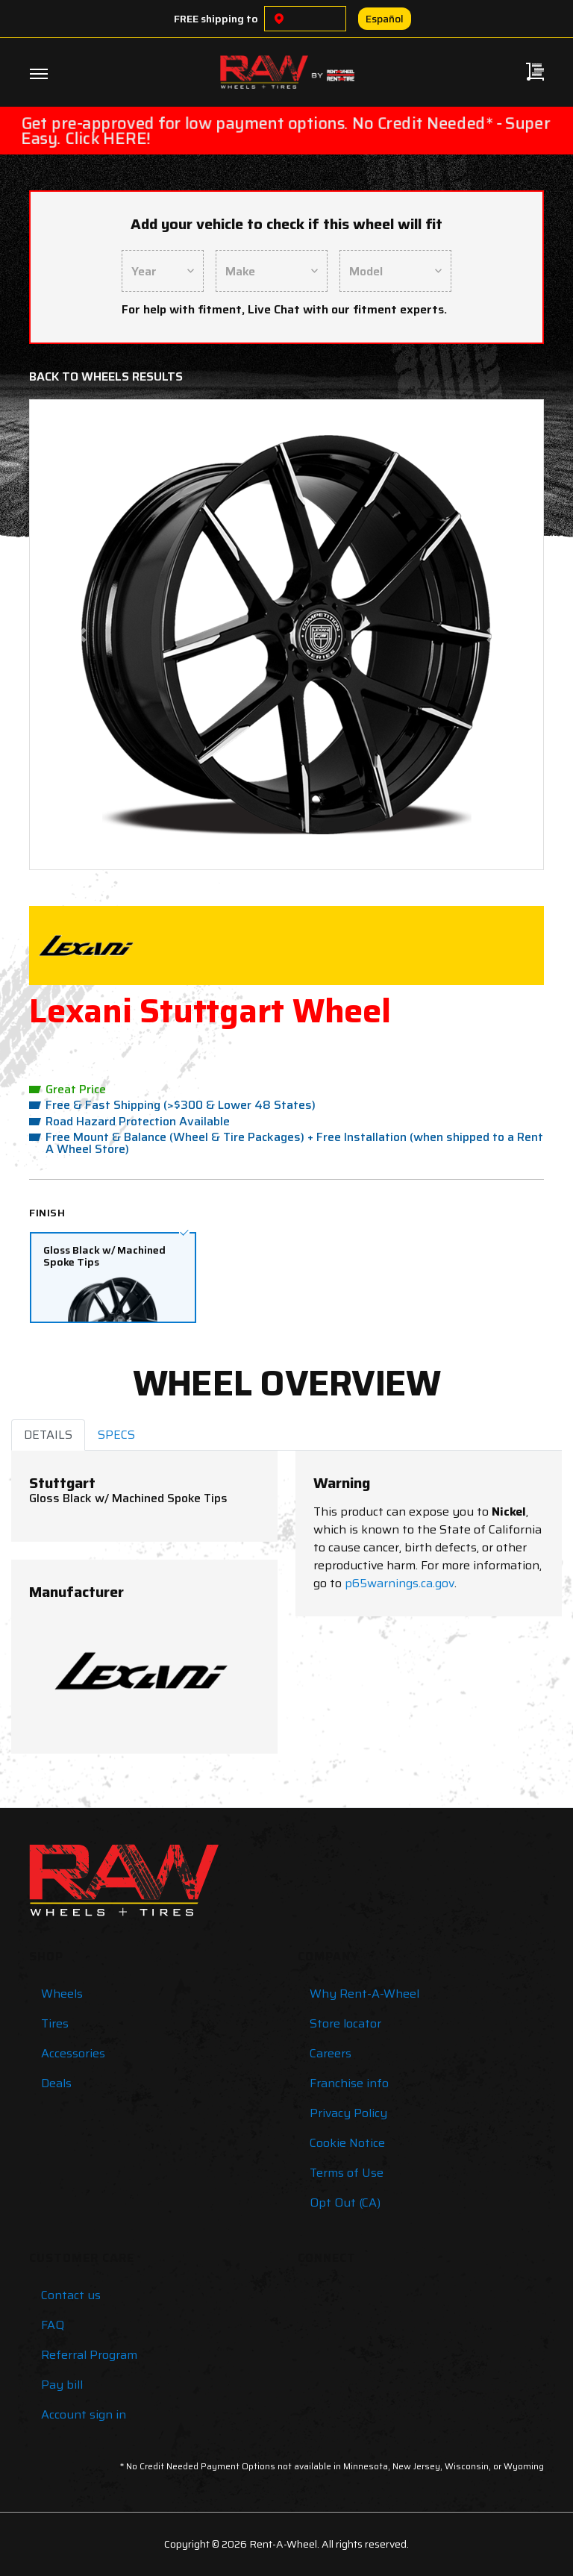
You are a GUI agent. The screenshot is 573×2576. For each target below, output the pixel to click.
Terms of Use (346, 2172)
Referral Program (89, 2354)
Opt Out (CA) (345, 2202)
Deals (56, 2083)
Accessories (73, 2053)
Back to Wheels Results (106, 376)
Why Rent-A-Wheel (364, 1993)
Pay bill (62, 2384)
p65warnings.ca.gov (399, 1583)
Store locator (345, 2023)
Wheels (62, 1993)
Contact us (71, 2295)
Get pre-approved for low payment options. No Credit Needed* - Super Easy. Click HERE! (285, 131)
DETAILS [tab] (48, 1434)
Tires (55, 2023)
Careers (330, 2053)
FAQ (52, 2325)
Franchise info (349, 2083)
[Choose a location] (279, 19)
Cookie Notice (347, 2142)
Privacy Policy (348, 2113)
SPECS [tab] (116, 1434)
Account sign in (83, 2414)
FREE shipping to (216, 18)
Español (385, 18)
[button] (81, 634)
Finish (47, 1212)
